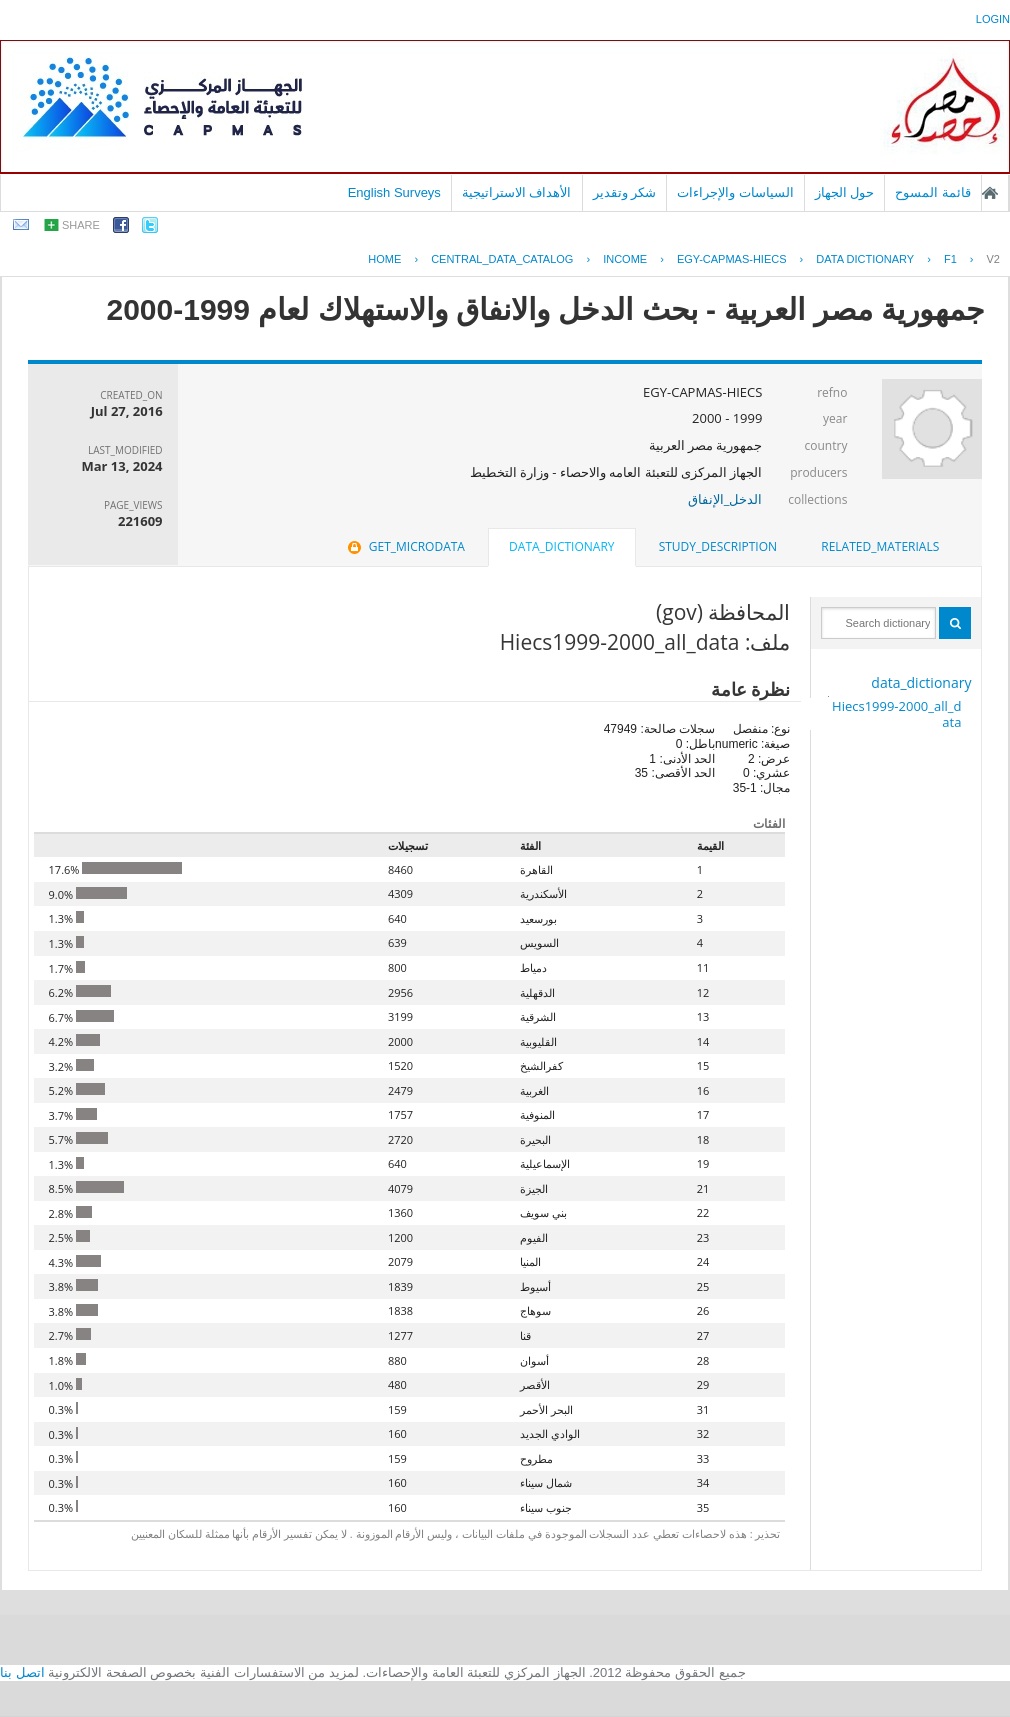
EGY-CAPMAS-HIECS (732, 259)
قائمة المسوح (933, 192)
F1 (950, 259)
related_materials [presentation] (880, 546)
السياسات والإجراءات (735, 192)
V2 (993, 259)
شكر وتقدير (625, 192)
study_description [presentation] (718, 546)
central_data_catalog (502, 259)
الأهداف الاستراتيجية (517, 192)
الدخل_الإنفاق (725, 499)
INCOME (625, 259)
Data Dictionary (865, 259)
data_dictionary (921, 682)
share (81, 225)
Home (384, 259)
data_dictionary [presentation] (561, 546)
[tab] (880, 547)
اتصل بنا (22, 1672)
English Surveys (394, 192)
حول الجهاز (845, 192)
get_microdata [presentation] (404, 546)
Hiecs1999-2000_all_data (896, 714)
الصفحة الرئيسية (990, 193)
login (993, 19)
